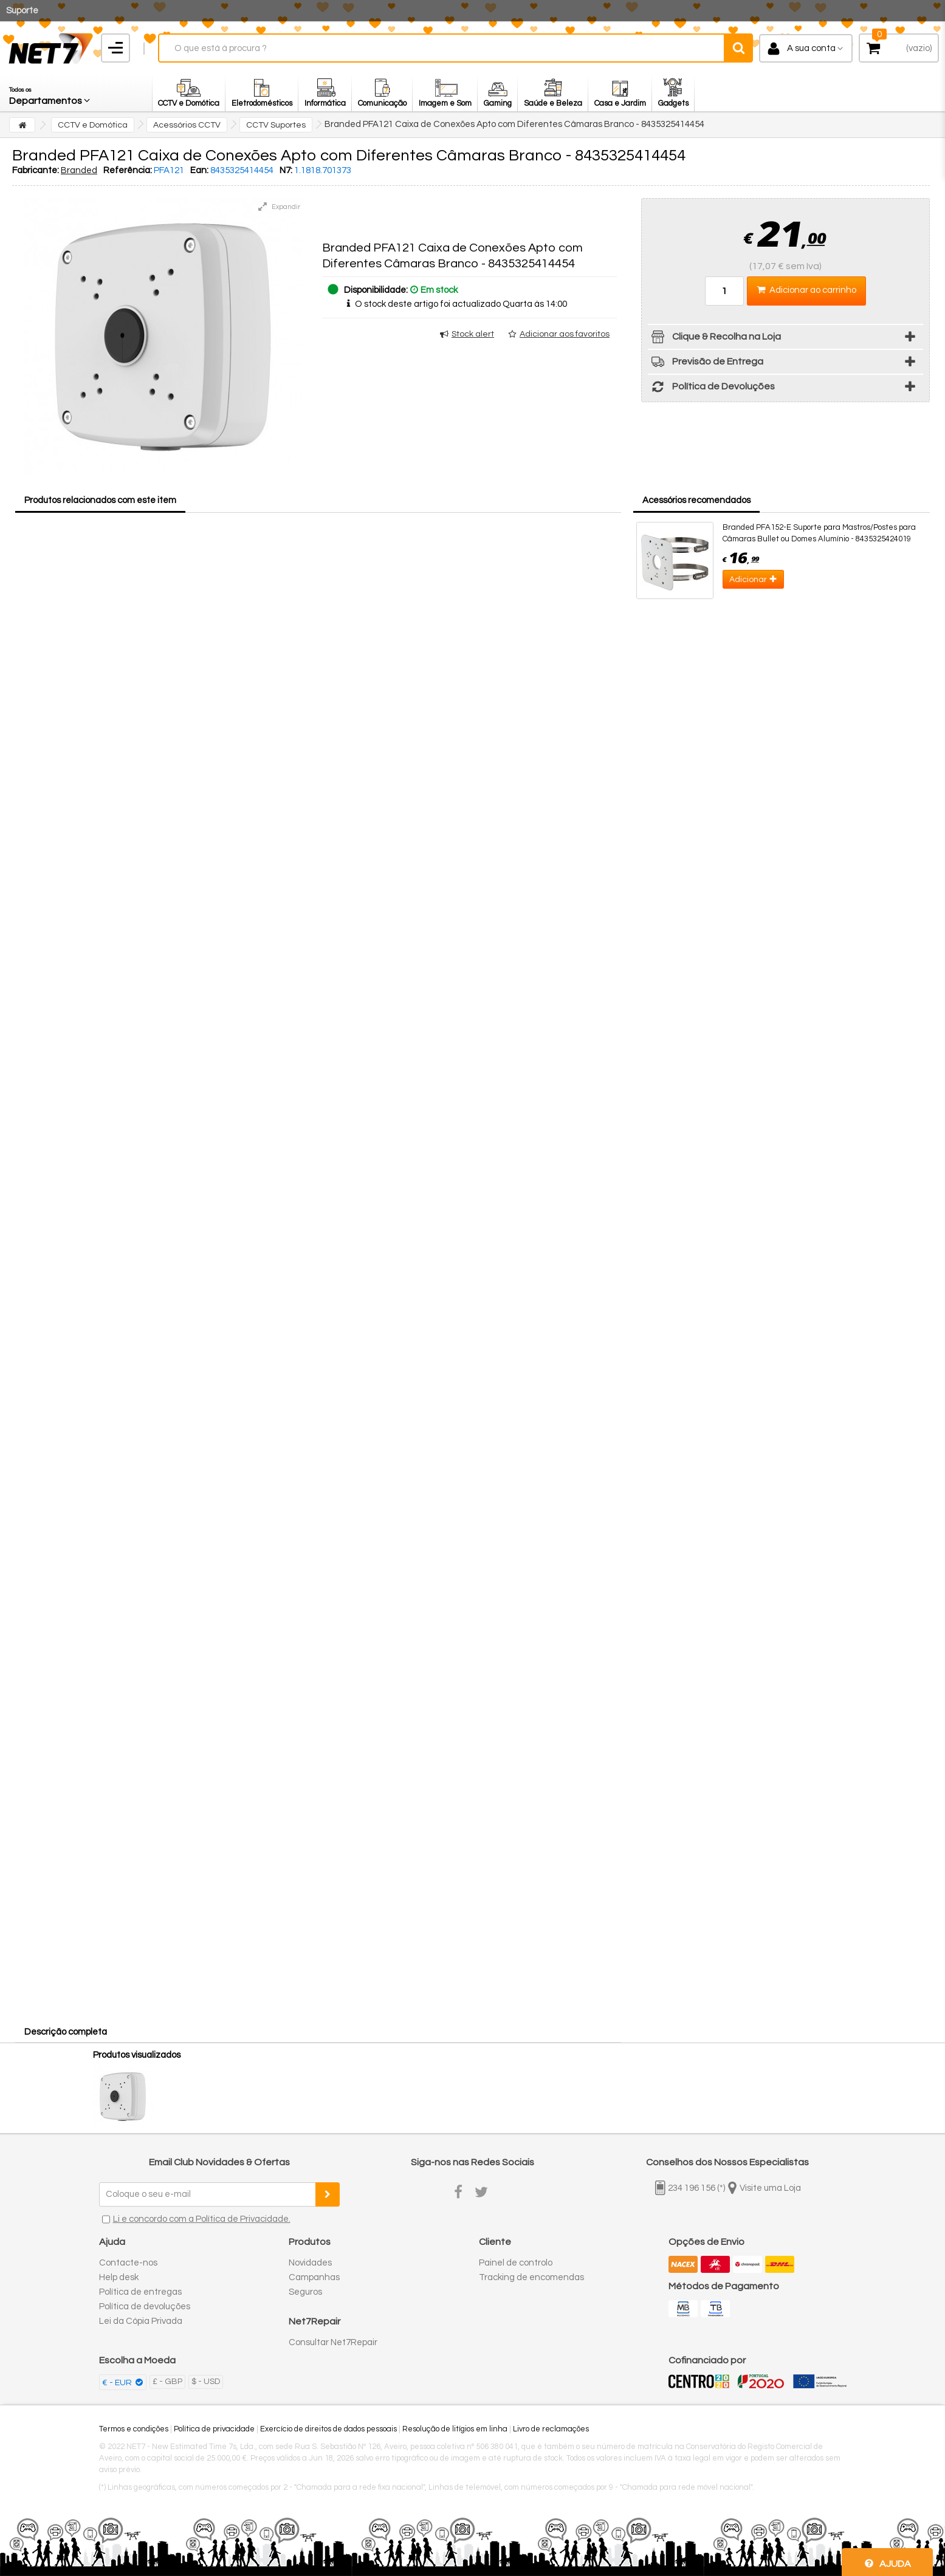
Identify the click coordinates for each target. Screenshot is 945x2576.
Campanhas (314, 2277)
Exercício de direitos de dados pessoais (328, 2429)
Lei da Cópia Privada (140, 2321)
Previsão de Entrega (705, 363)
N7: (286, 170)
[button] (50, 93)
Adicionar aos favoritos (565, 334)
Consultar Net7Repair (333, 2342)
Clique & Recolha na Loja (714, 338)
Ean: (199, 170)
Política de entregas (140, 2292)
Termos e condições (133, 2429)
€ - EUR (118, 2383)
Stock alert (473, 334)
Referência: (127, 170)
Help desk (119, 2277)
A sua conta (811, 48)
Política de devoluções (144, 2306)
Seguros (305, 2292)
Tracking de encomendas (531, 2277)
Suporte (22, 10)
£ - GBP (167, 2381)
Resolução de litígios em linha (454, 2429)
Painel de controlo (515, 2262)
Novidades (310, 2262)
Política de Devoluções (711, 388)
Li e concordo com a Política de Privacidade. (201, 2219)
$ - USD (205, 2381)
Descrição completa (65, 2031)
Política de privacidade (214, 2429)
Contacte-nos (128, 2262)
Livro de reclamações (551, 2429)
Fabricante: (35, 170)
